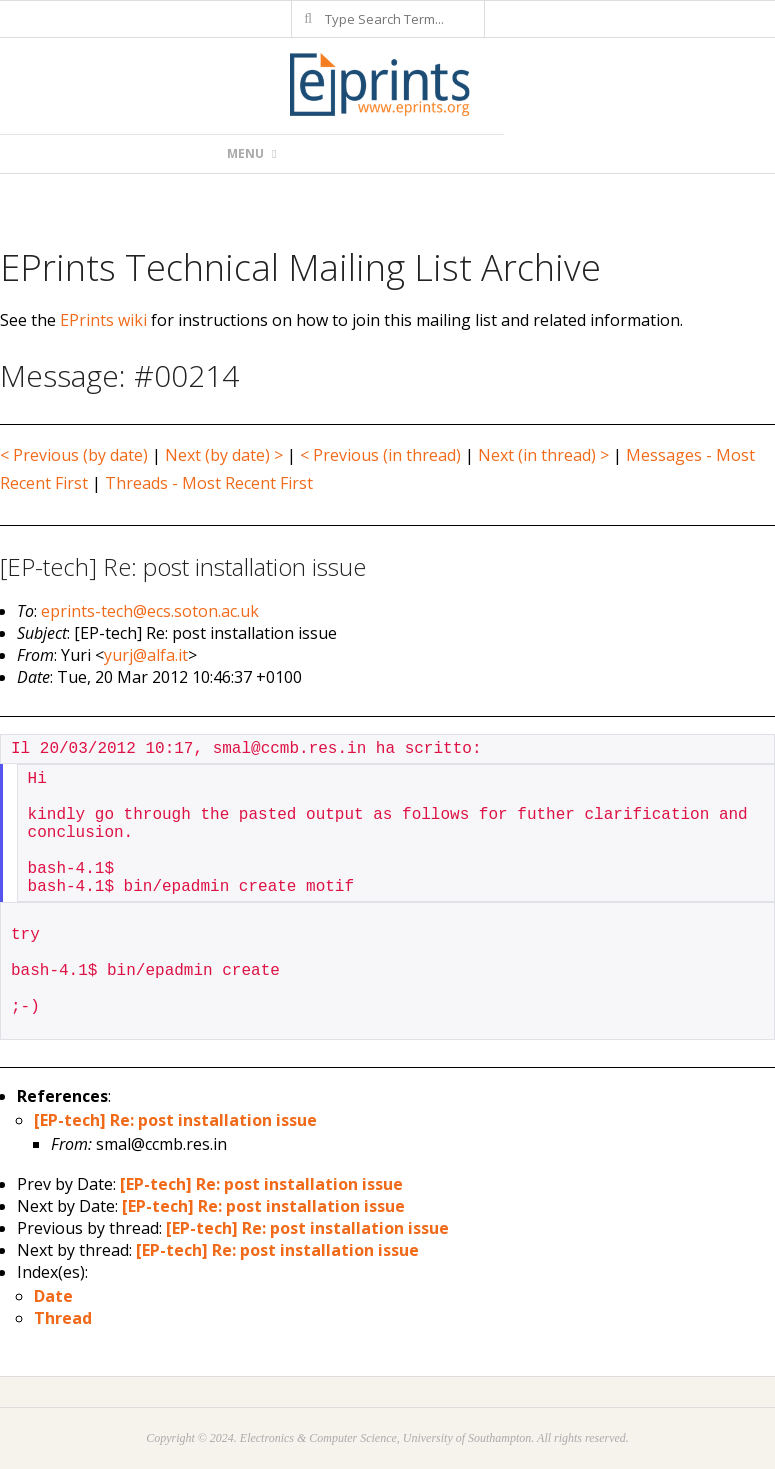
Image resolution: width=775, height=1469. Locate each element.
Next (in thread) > (543, 455)
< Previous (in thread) (380, 455)
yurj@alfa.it (146, 655)
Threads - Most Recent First (209, 483)
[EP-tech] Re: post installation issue (175, 1120)
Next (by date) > (224, 455)
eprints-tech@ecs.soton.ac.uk (150, 611)
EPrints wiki (103, 320)
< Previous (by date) (74, 455)
